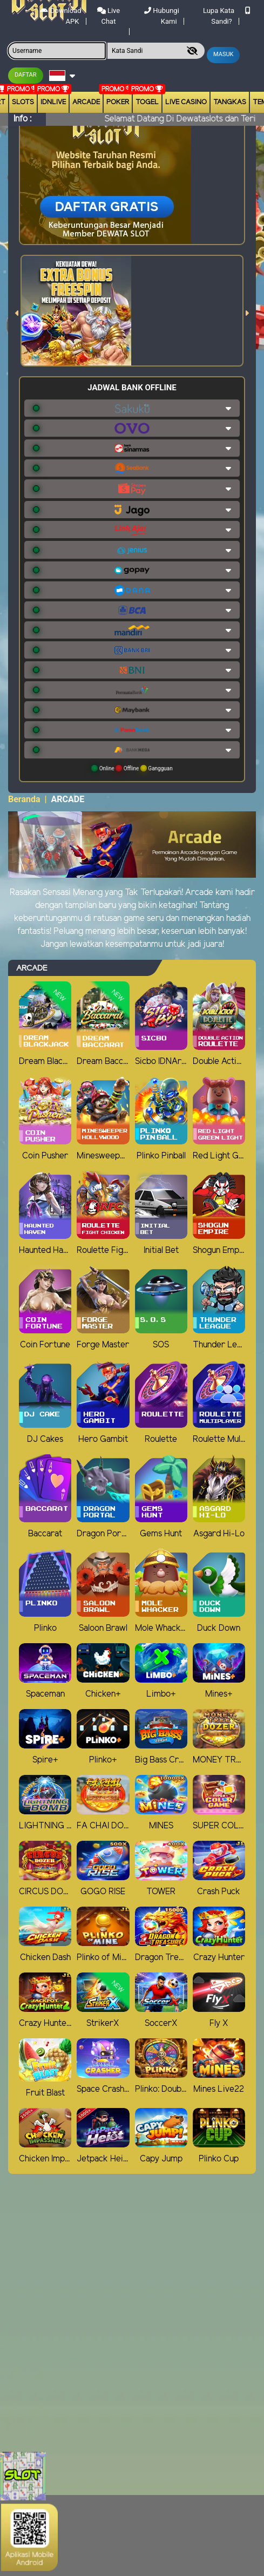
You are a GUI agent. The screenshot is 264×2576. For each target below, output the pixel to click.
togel (147, 102)
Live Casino (186, 102)
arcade (86, 102)
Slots (23, 102)
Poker (117, 102)
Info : (22, 119)
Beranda (24, 799)
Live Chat (108, 15)
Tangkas (229, 102)
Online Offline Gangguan (132, 768)
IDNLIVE (53, 102)
